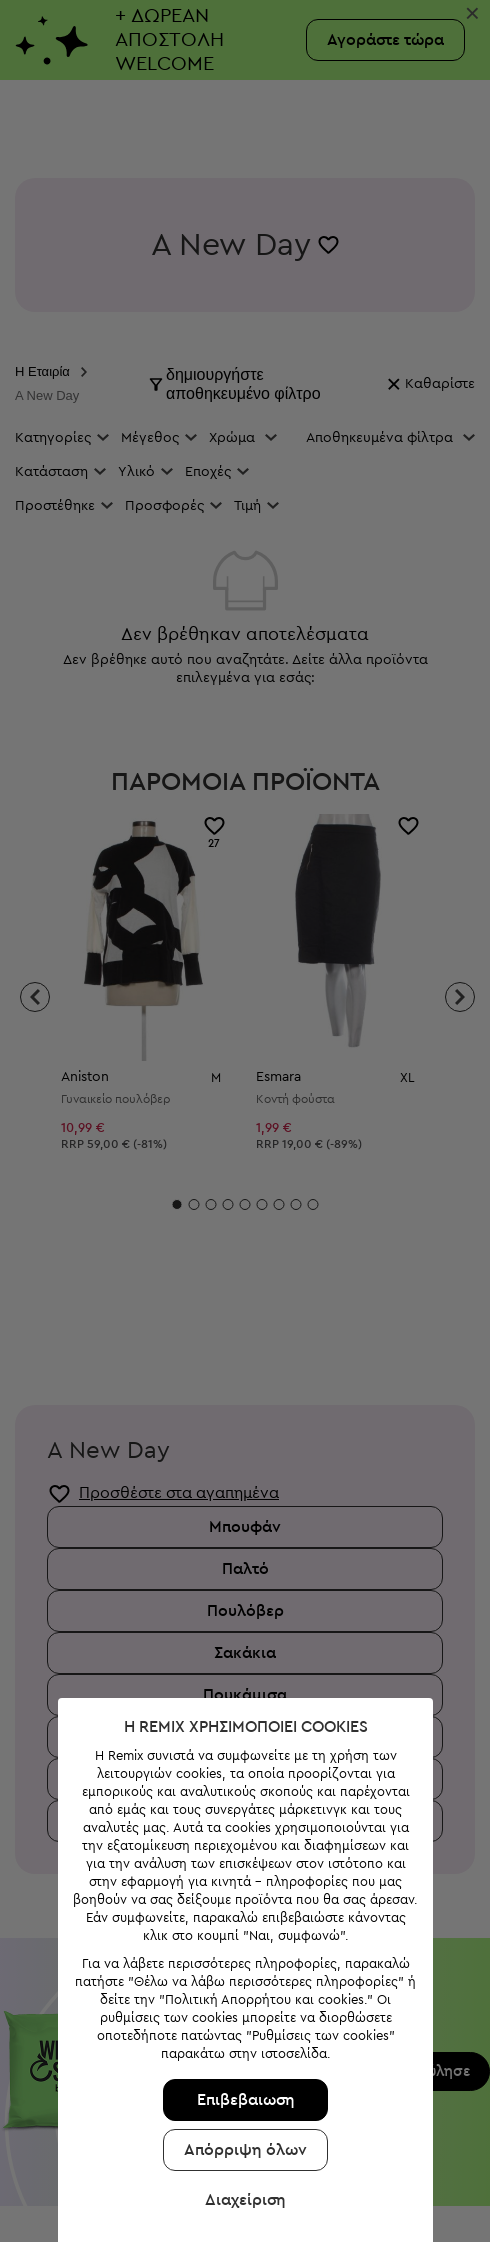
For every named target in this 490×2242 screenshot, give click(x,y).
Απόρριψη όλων (240, 2028)
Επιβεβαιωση (241, 1978)
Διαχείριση (240, 2078)
